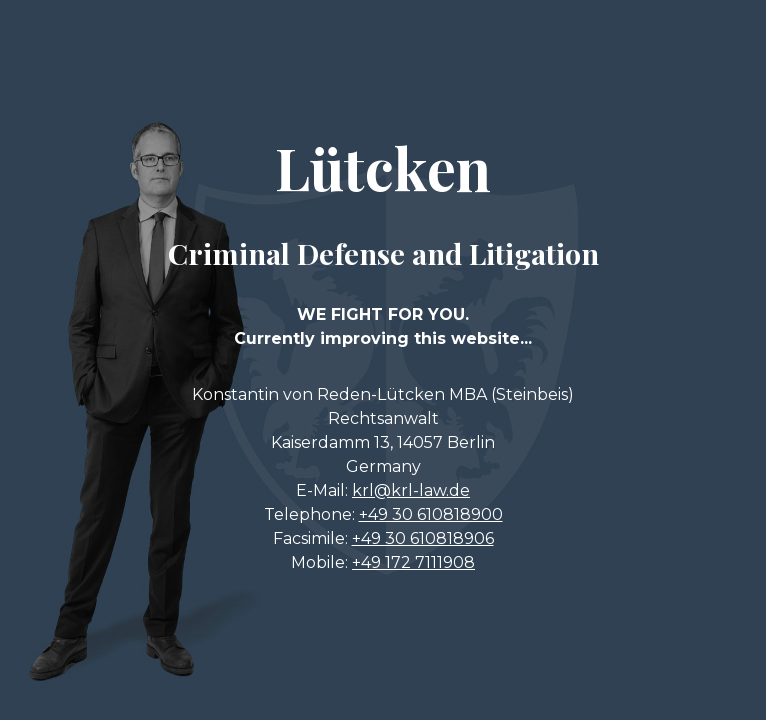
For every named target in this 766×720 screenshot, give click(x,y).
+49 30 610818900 (431, 514)
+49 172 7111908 (413, 562)
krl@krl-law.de (411, 490)
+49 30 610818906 (423, 538)
